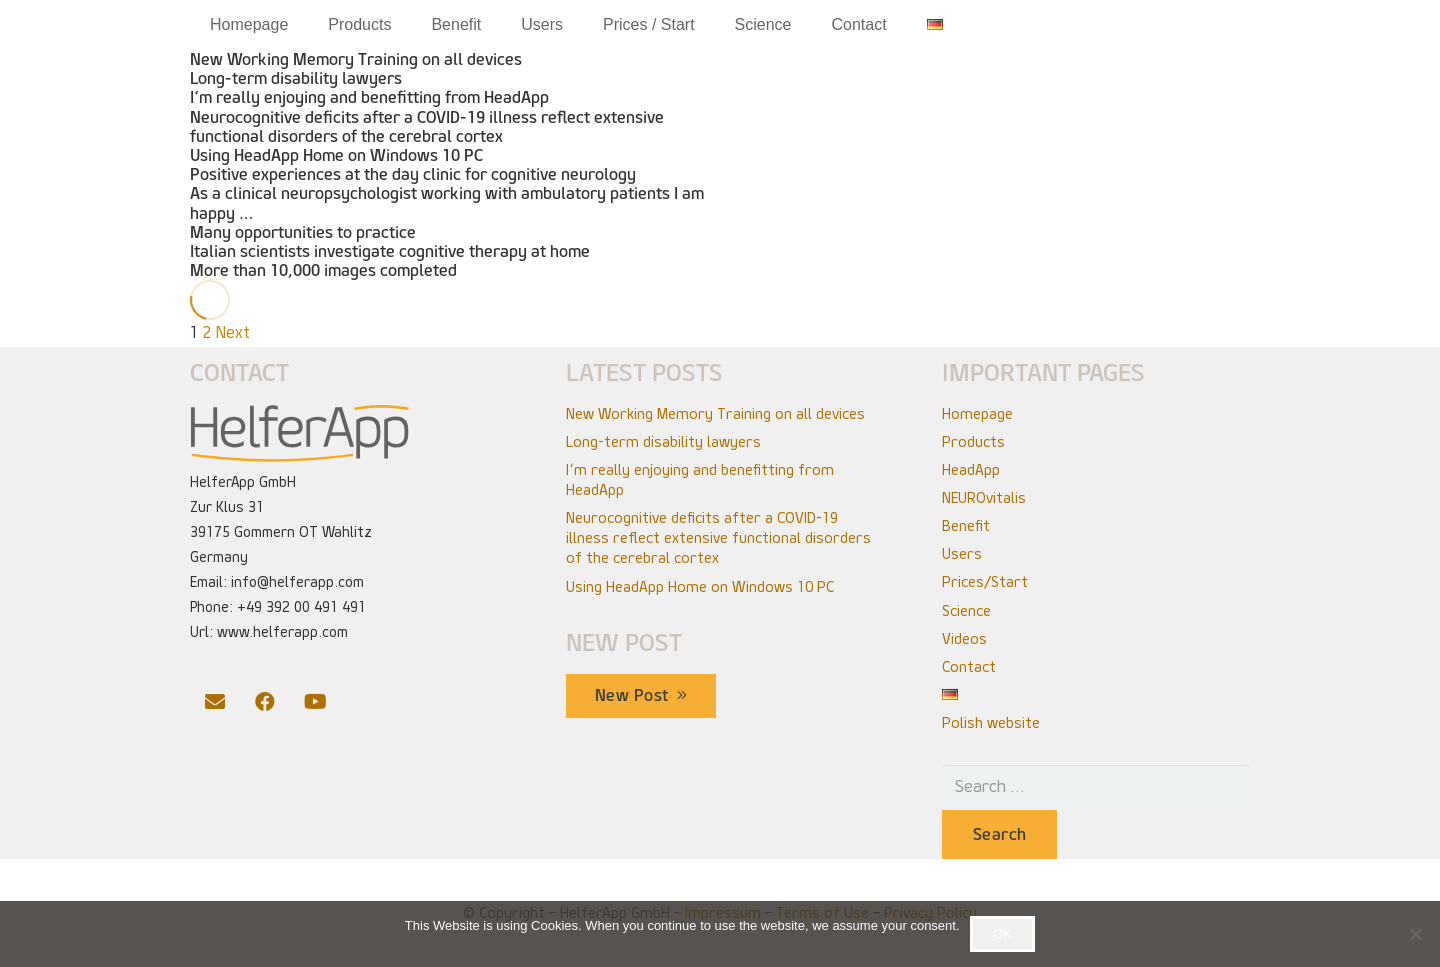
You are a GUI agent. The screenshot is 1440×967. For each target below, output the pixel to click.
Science (966, 611)
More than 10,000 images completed (323, 270)
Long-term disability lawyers (296, 78)
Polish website (991, 723)
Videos (964, 639)
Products (973, 442)
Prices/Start (985, 582)
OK (1002, 933)
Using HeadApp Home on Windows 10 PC (336, 155)
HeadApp (971, 470)
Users (962, 554)
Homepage (977, 414)
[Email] (215, 702)
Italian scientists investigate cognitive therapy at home (390, 251)
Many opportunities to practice (303, 232)
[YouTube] (315, 702)
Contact (969, 667)
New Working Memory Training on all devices (356, 59)
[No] (1415, 934)
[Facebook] (265, 702)
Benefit (966, 526)
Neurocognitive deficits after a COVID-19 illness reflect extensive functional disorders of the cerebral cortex (427, 127)
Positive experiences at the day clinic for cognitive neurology (413, 174)
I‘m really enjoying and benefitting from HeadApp (369, 97)
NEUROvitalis (984, 498)
